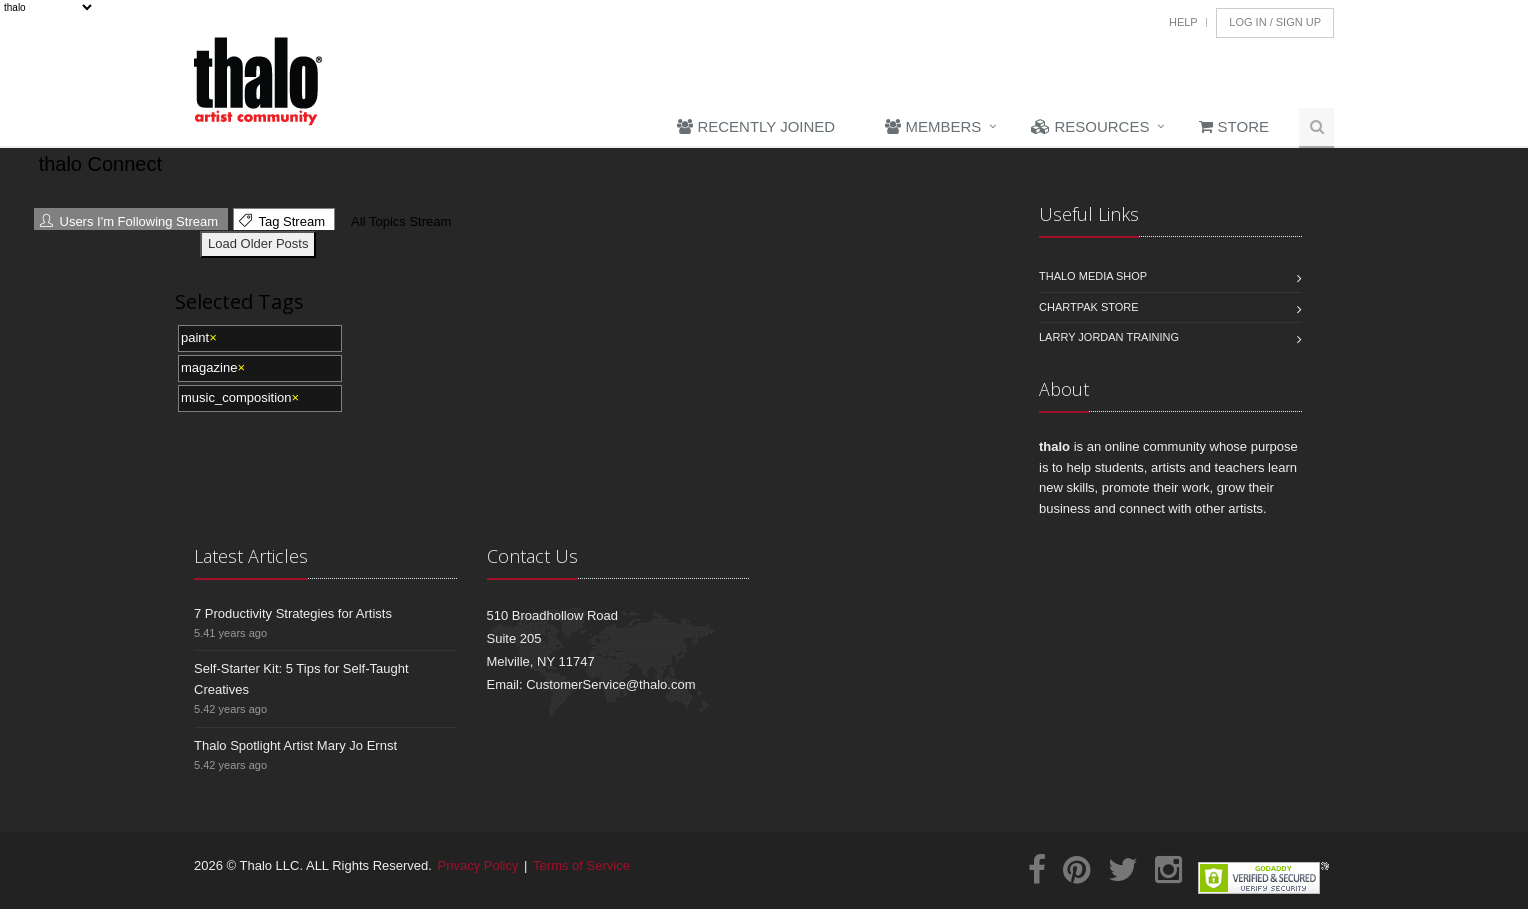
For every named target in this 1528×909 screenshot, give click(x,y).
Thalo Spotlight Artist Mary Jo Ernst (295, 745)
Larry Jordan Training (1109, 337)
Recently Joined (756, 126)
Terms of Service (581, 865)
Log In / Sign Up (1275, 22)
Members (933, 126)
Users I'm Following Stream (129, 221)
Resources (1090, 126)
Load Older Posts (258, 243)
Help (1183, 22)
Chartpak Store (1089, 307)
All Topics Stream (398, 221)
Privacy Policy (478, 865)
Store (1234, 126)
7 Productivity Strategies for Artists (293, 613)
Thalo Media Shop (1093, 276)
